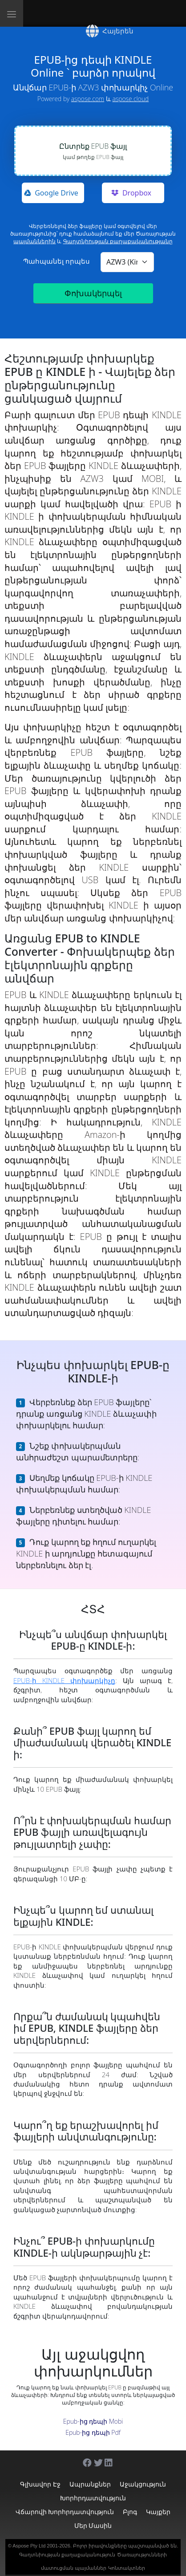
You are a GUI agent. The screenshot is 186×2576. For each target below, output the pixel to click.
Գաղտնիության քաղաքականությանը (118, 241)
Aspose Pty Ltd (28, 2545)
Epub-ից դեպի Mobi (93, 2421)
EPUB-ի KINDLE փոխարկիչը (64, 1680)
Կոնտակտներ (126, 2568)
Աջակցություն (143, 2484)
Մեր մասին (93, 2525)
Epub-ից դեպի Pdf (93, 2432)
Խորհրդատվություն (93, 2498)
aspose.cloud (130, 98)
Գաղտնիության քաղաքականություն (67, 2554)
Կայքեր (158, 2511)
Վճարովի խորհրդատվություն (65, 2511)
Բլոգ (130, 2511)
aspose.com (87, 98)
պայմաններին (34, 241)
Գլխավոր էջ (40, 2484)
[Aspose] (66, 13)
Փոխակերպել (93, 293)
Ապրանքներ (90, 2484)
